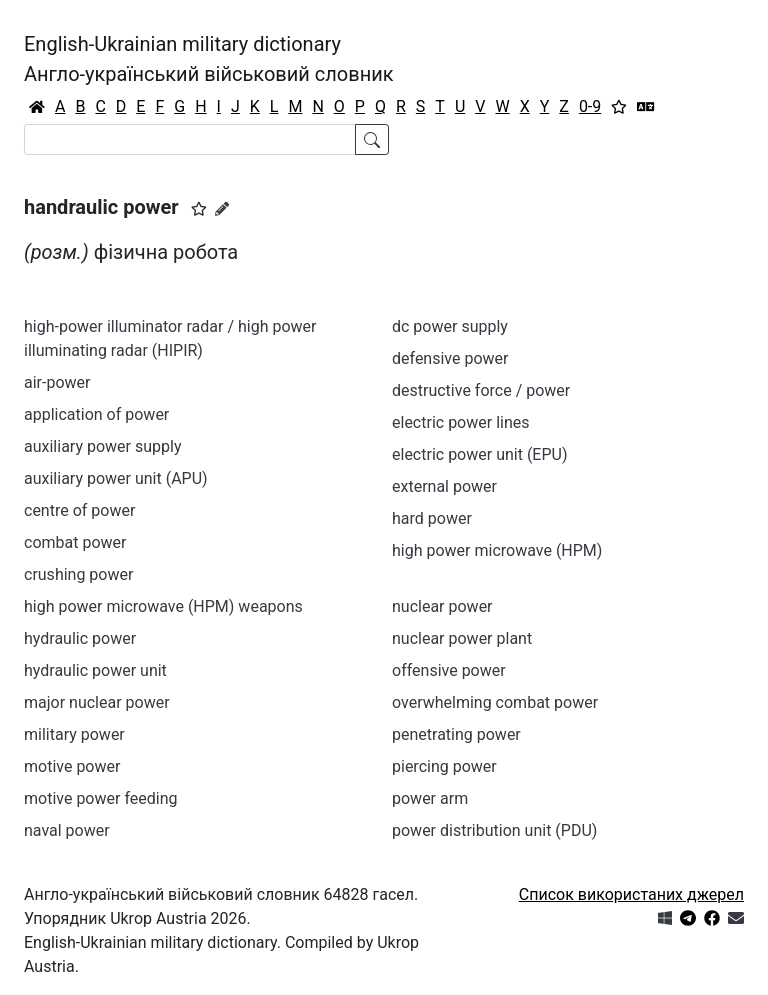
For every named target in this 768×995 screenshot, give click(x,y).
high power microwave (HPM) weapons (163, 606)
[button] (199, 209)
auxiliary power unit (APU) (116, 478)
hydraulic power (80, 638)
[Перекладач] (646, 107)
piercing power (444, 766)
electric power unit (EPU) (480, 454)
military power (74, 734)
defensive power (450, 358)
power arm (430, 798)
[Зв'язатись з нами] (736, 918)
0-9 (590, 106)
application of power (96, 414)
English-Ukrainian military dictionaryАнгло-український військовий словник (209, 59)
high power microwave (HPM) (497, 550)
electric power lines (461, 422)
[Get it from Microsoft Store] (665, 918)
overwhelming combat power (495, 702)
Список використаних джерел (631, 894)
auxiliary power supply (102, 446)
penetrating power (456, 734)
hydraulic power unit (95, 670)
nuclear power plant (462, 638)
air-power (57, 382)
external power (444, 486)
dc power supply (450, 326)
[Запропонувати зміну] (222, 209)
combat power (75, 542)
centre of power (79, 510)
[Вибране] (619, 107)
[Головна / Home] (37, 107)
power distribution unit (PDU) (494, 830)
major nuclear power (97, 702)
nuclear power (442, 606)
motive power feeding (100, 798)
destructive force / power (481, 390)
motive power (72, 766)
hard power (432, 518)
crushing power (78, 574)
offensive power (449, 670)
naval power (67, 830)
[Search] (190, 139)
